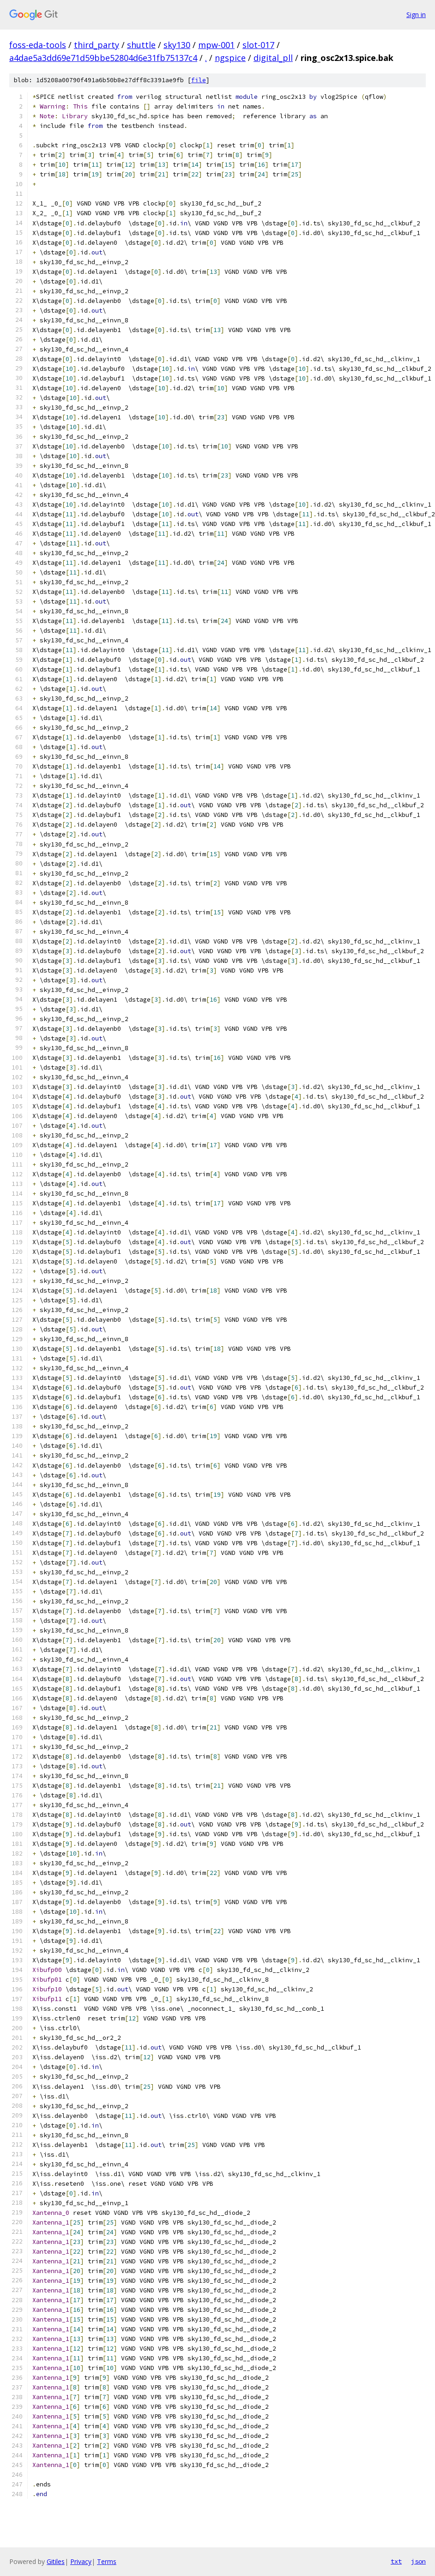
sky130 (176, 44)
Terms (106, 2561)
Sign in (416, 14)
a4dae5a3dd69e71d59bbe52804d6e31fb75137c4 (103, 57)
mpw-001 (216, 44)
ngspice (230, 57)
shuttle (141, 44)
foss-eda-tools (37, 44)
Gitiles (56, 2561)
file (198, 80)
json (418, 2561)
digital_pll (273, 57)
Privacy (80, 2561)
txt (396, 2561)
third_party (96, 44)
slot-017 (258, 44)
